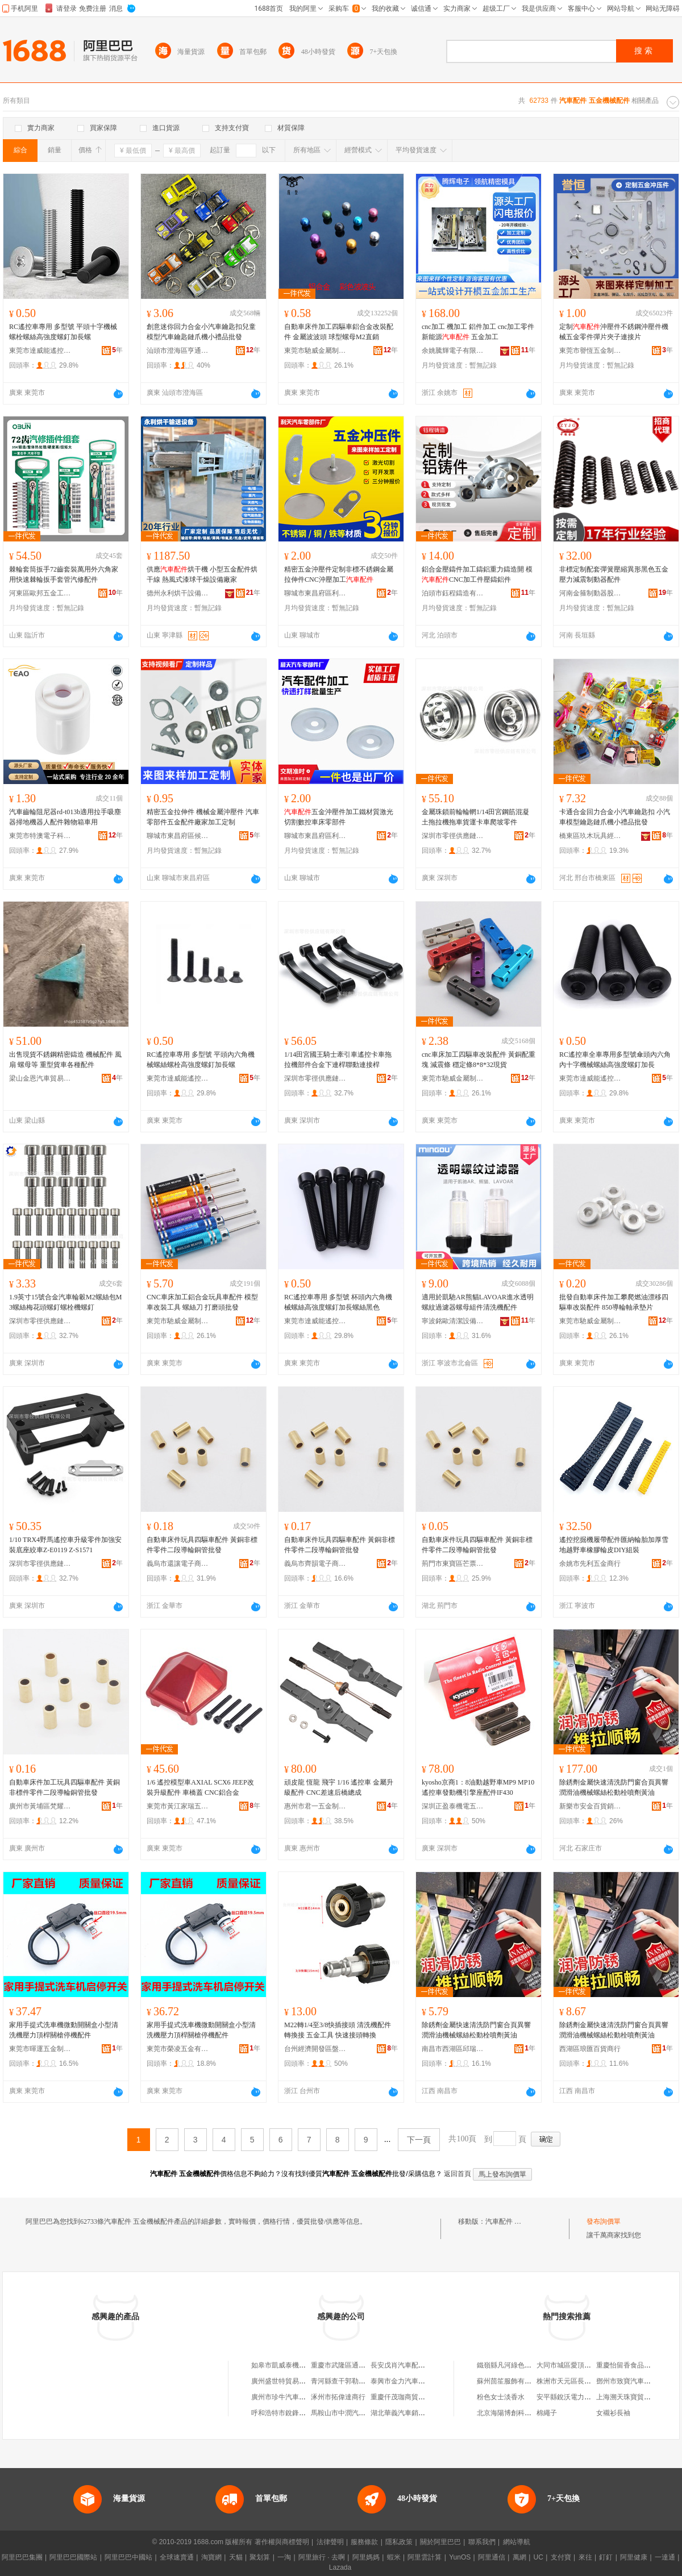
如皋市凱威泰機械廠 (282, 2365)
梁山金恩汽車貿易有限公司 (40, 1078)
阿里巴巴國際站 (73, 2557)
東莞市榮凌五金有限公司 (178, 2049)
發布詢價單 (604, 2221)
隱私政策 (399, 2542)
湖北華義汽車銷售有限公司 (411, 2413)
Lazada (340, 2567)
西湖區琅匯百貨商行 (590, 2049)
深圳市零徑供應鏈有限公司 (453, 836)
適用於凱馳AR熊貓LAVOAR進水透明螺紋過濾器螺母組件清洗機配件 (478, 1302)
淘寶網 (211, 2557)
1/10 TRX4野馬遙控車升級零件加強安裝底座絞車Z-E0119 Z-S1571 (65, 1545)
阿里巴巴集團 (22, 2557)
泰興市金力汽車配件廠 (405, 2381)
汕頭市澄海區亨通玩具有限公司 (178, 351)
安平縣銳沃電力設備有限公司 (581, 2397)
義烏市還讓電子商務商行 (178, 1564)
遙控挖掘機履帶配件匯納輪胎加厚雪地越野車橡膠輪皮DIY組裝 (613, 1545)
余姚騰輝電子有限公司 (453, 351)
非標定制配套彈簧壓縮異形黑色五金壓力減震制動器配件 (613, 574)
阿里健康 (633, 2557)
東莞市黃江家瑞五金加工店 (178, 1806)
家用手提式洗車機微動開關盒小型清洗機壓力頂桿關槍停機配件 (63, 2030)
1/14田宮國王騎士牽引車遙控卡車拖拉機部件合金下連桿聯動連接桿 (338, 1060)
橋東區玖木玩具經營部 (590, 836)
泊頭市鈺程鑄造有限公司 (453, 593)
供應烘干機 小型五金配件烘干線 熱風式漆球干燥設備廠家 (202, 574)
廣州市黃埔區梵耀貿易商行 (40, 1806)
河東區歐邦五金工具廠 (40, 593)
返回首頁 (457, 2174)
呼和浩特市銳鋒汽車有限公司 (295, 2413)
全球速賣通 (177, 2557)
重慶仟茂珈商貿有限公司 (408, 2397)
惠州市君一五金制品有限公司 (315, 1806)
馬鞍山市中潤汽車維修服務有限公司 (365, 2413)
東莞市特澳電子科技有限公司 (40, 836)
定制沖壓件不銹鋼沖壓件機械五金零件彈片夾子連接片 (613, 332)
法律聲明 (330, 2542)
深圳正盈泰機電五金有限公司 (453, 1806)
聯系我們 (482, 2542)
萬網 (519, 2557)
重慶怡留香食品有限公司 (633, 2365)
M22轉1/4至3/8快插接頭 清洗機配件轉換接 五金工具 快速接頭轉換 (337, 2030)
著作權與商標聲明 (282, 2542)
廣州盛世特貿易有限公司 (288, 2381)
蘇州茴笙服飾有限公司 (511, 2381)
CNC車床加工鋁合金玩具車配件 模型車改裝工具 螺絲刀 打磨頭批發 (202, 1302)
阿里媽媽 (366, 2557)
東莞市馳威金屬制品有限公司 (315, 351)
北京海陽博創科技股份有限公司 (524, 2413)
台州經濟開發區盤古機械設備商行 (315, 2049)
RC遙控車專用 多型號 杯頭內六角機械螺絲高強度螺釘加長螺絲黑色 (338, 1302)
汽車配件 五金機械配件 (520, 2221)
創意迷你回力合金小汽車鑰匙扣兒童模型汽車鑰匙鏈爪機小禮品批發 (201, 332)
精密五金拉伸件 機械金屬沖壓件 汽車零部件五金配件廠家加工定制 (203, 817)
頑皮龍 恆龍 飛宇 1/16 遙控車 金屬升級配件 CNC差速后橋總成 (338, 1787)
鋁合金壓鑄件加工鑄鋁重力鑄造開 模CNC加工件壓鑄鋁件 (477, 574)
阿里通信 (491, 2557)
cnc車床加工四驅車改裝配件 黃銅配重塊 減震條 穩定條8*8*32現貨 (478, 1060)
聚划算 (259, 2557)
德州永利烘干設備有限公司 (178, 593)
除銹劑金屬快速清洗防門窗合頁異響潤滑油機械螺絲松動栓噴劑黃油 (613, 1787)
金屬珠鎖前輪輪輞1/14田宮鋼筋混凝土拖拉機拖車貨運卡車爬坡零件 (475, 817)
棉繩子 (547, 2413)
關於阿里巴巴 (440, 2542)
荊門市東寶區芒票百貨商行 (453, 1564)
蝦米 (394, 2557)
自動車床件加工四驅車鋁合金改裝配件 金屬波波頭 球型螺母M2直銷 (338, 332)
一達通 (665, 2557)
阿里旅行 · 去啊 (321, 2557)
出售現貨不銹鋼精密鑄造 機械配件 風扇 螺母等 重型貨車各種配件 (65, 1060)
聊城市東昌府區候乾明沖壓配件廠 (178, 836)
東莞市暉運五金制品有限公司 (40, 2049)
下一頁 (419, 2139)
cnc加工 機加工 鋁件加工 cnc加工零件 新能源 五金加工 (478, 332)
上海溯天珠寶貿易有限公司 (637, 2397)
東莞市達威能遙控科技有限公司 (40, 351)
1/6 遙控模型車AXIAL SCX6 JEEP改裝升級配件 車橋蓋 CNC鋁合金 (200, 1787)
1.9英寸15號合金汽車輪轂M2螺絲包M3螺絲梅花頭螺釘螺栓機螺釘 (65, 1302)
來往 (585, 2557)
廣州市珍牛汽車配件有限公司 (295, 2397)
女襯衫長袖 (613, 2413)
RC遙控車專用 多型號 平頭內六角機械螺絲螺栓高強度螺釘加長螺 (201, 1060)
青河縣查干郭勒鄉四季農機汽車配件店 (369, 2381)
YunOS (460, 2557)
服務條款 (364, 2542)
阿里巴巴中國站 (128, 2557)
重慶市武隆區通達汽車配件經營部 (362, 2365)
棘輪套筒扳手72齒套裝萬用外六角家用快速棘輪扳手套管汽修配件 (63, 574)
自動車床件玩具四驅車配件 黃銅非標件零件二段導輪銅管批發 (202, 1545)
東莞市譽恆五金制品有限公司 (590, 351)
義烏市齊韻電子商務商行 (315, 1564)
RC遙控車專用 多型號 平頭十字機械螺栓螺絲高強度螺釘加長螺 (63, 332)
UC (538, 2557)
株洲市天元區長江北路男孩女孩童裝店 (594, 2381)
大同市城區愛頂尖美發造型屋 (581, 2365)
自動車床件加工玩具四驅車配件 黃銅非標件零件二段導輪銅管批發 (64, 1787)
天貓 (236, 2557)
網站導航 (516, 2542)
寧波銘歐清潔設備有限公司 (453, 1321)
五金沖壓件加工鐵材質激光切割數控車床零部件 (338, 817)
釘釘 (606, 2557)
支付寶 (561, 2557)
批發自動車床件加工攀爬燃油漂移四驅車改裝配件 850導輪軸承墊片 (613, 1302)
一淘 (284, 2557)
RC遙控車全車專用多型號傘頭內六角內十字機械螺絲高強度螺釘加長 (615, 1060)
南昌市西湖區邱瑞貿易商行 (453, 2049)
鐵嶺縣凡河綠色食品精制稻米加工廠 (531, 2365)
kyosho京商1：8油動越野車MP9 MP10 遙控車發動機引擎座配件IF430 (478, 1787)
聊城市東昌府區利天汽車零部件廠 (315, 593)
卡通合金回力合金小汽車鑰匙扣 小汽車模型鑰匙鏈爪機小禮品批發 (614, 817)
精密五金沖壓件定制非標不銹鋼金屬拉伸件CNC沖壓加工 (338, 574)
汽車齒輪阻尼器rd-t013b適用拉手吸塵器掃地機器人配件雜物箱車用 (65, 817)
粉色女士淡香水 (501, 2397)
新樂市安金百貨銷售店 (590, 1806)
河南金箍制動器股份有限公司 (590, 593)
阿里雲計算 (424, 2557)
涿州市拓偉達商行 (338, 2397)
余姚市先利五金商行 (590, 1564)
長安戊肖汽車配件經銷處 (408, 2365)
